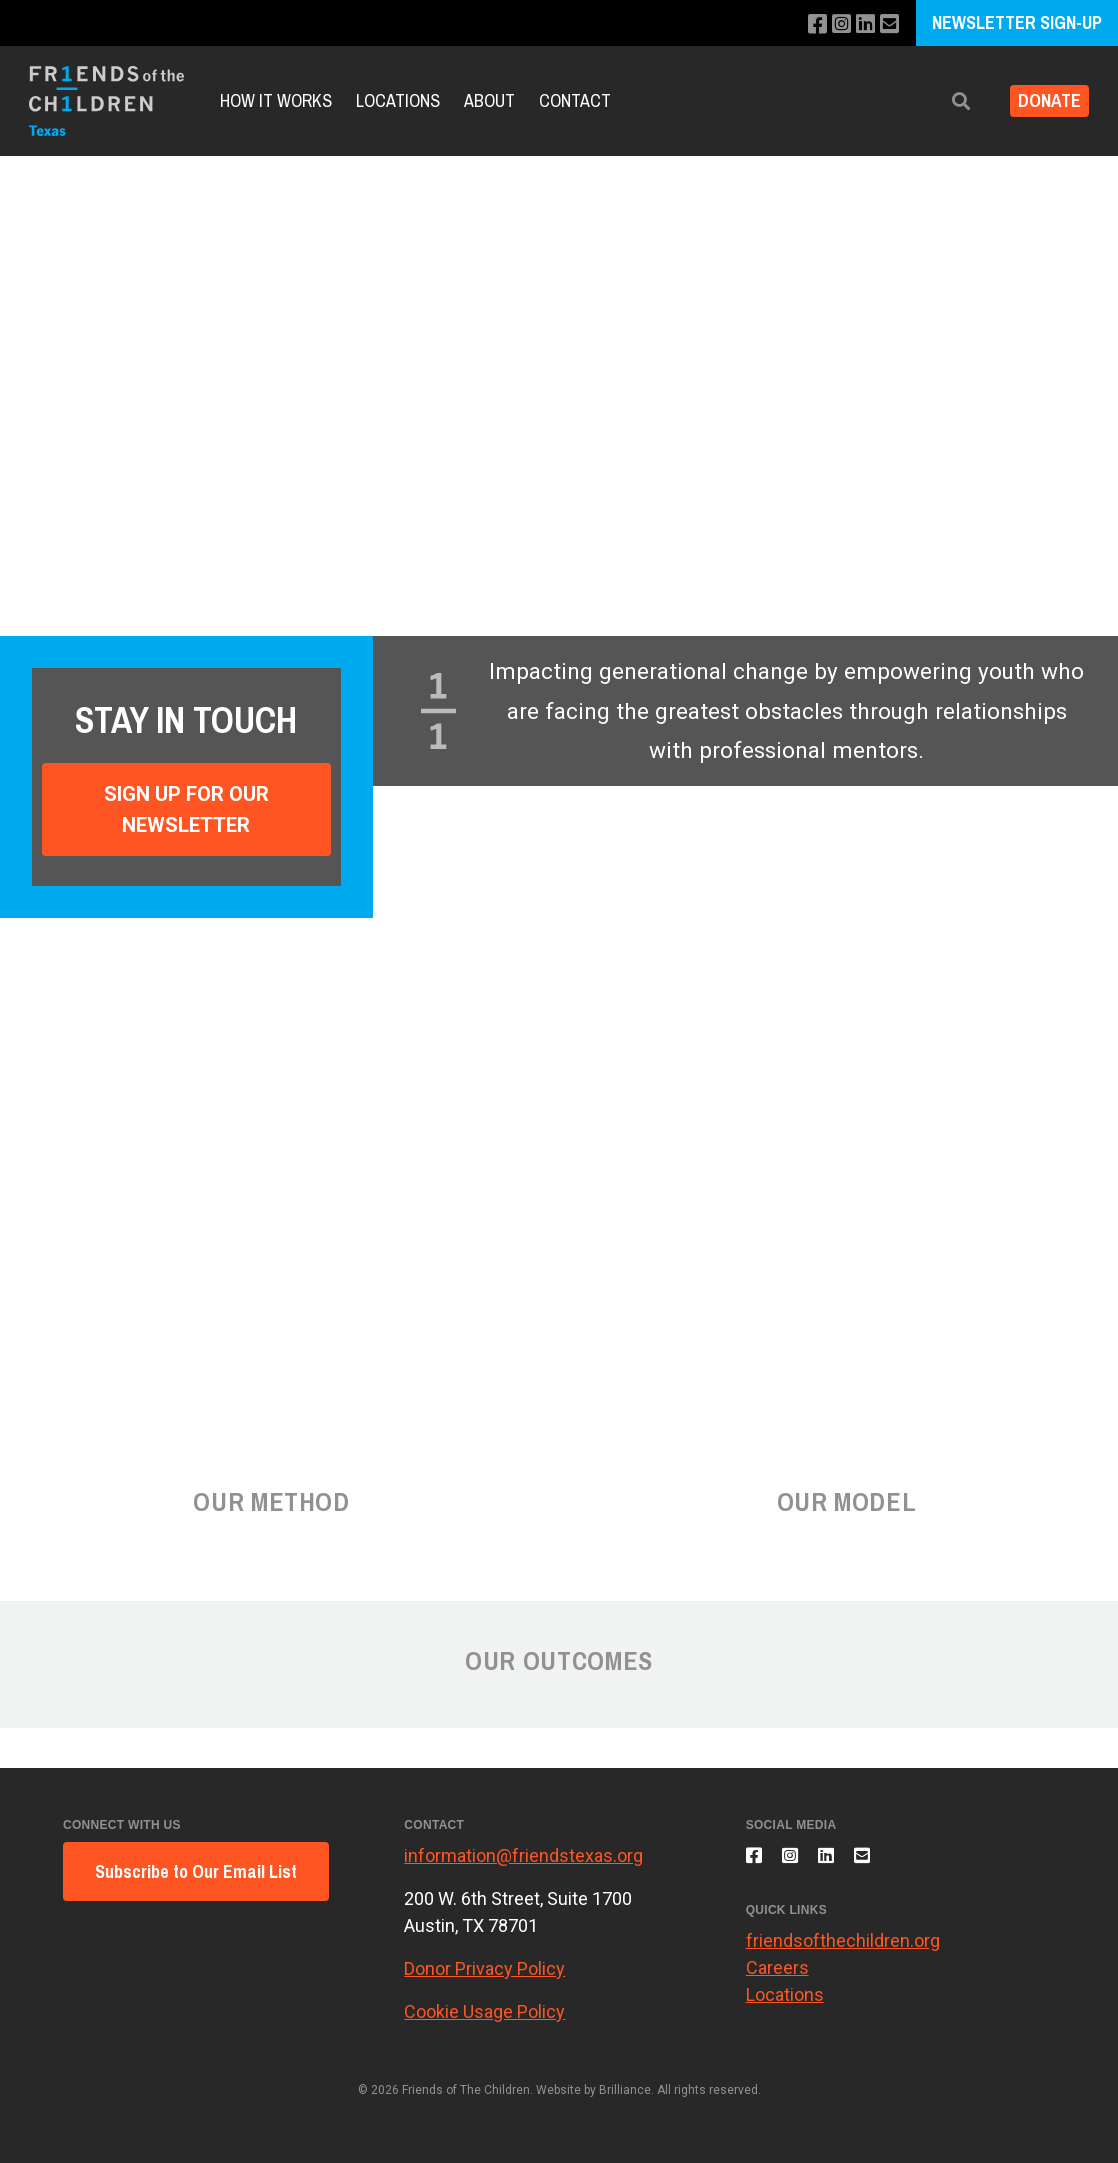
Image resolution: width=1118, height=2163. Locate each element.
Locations (398, 100)
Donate (1041, 101)
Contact (575, 100)
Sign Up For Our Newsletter (186, 809)
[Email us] (887, 24)
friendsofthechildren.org (843, 1952)
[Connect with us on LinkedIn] (860, 24)
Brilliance (625, 2090)
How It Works (276, 100)
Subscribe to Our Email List (196, 1871)
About (489, 100)
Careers (777, 1979)
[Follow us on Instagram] (833, 24)
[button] (945, 101)
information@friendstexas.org (523, 1855)
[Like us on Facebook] (806, 24)
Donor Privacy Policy (484, 1968)
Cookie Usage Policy (484, 2011)
